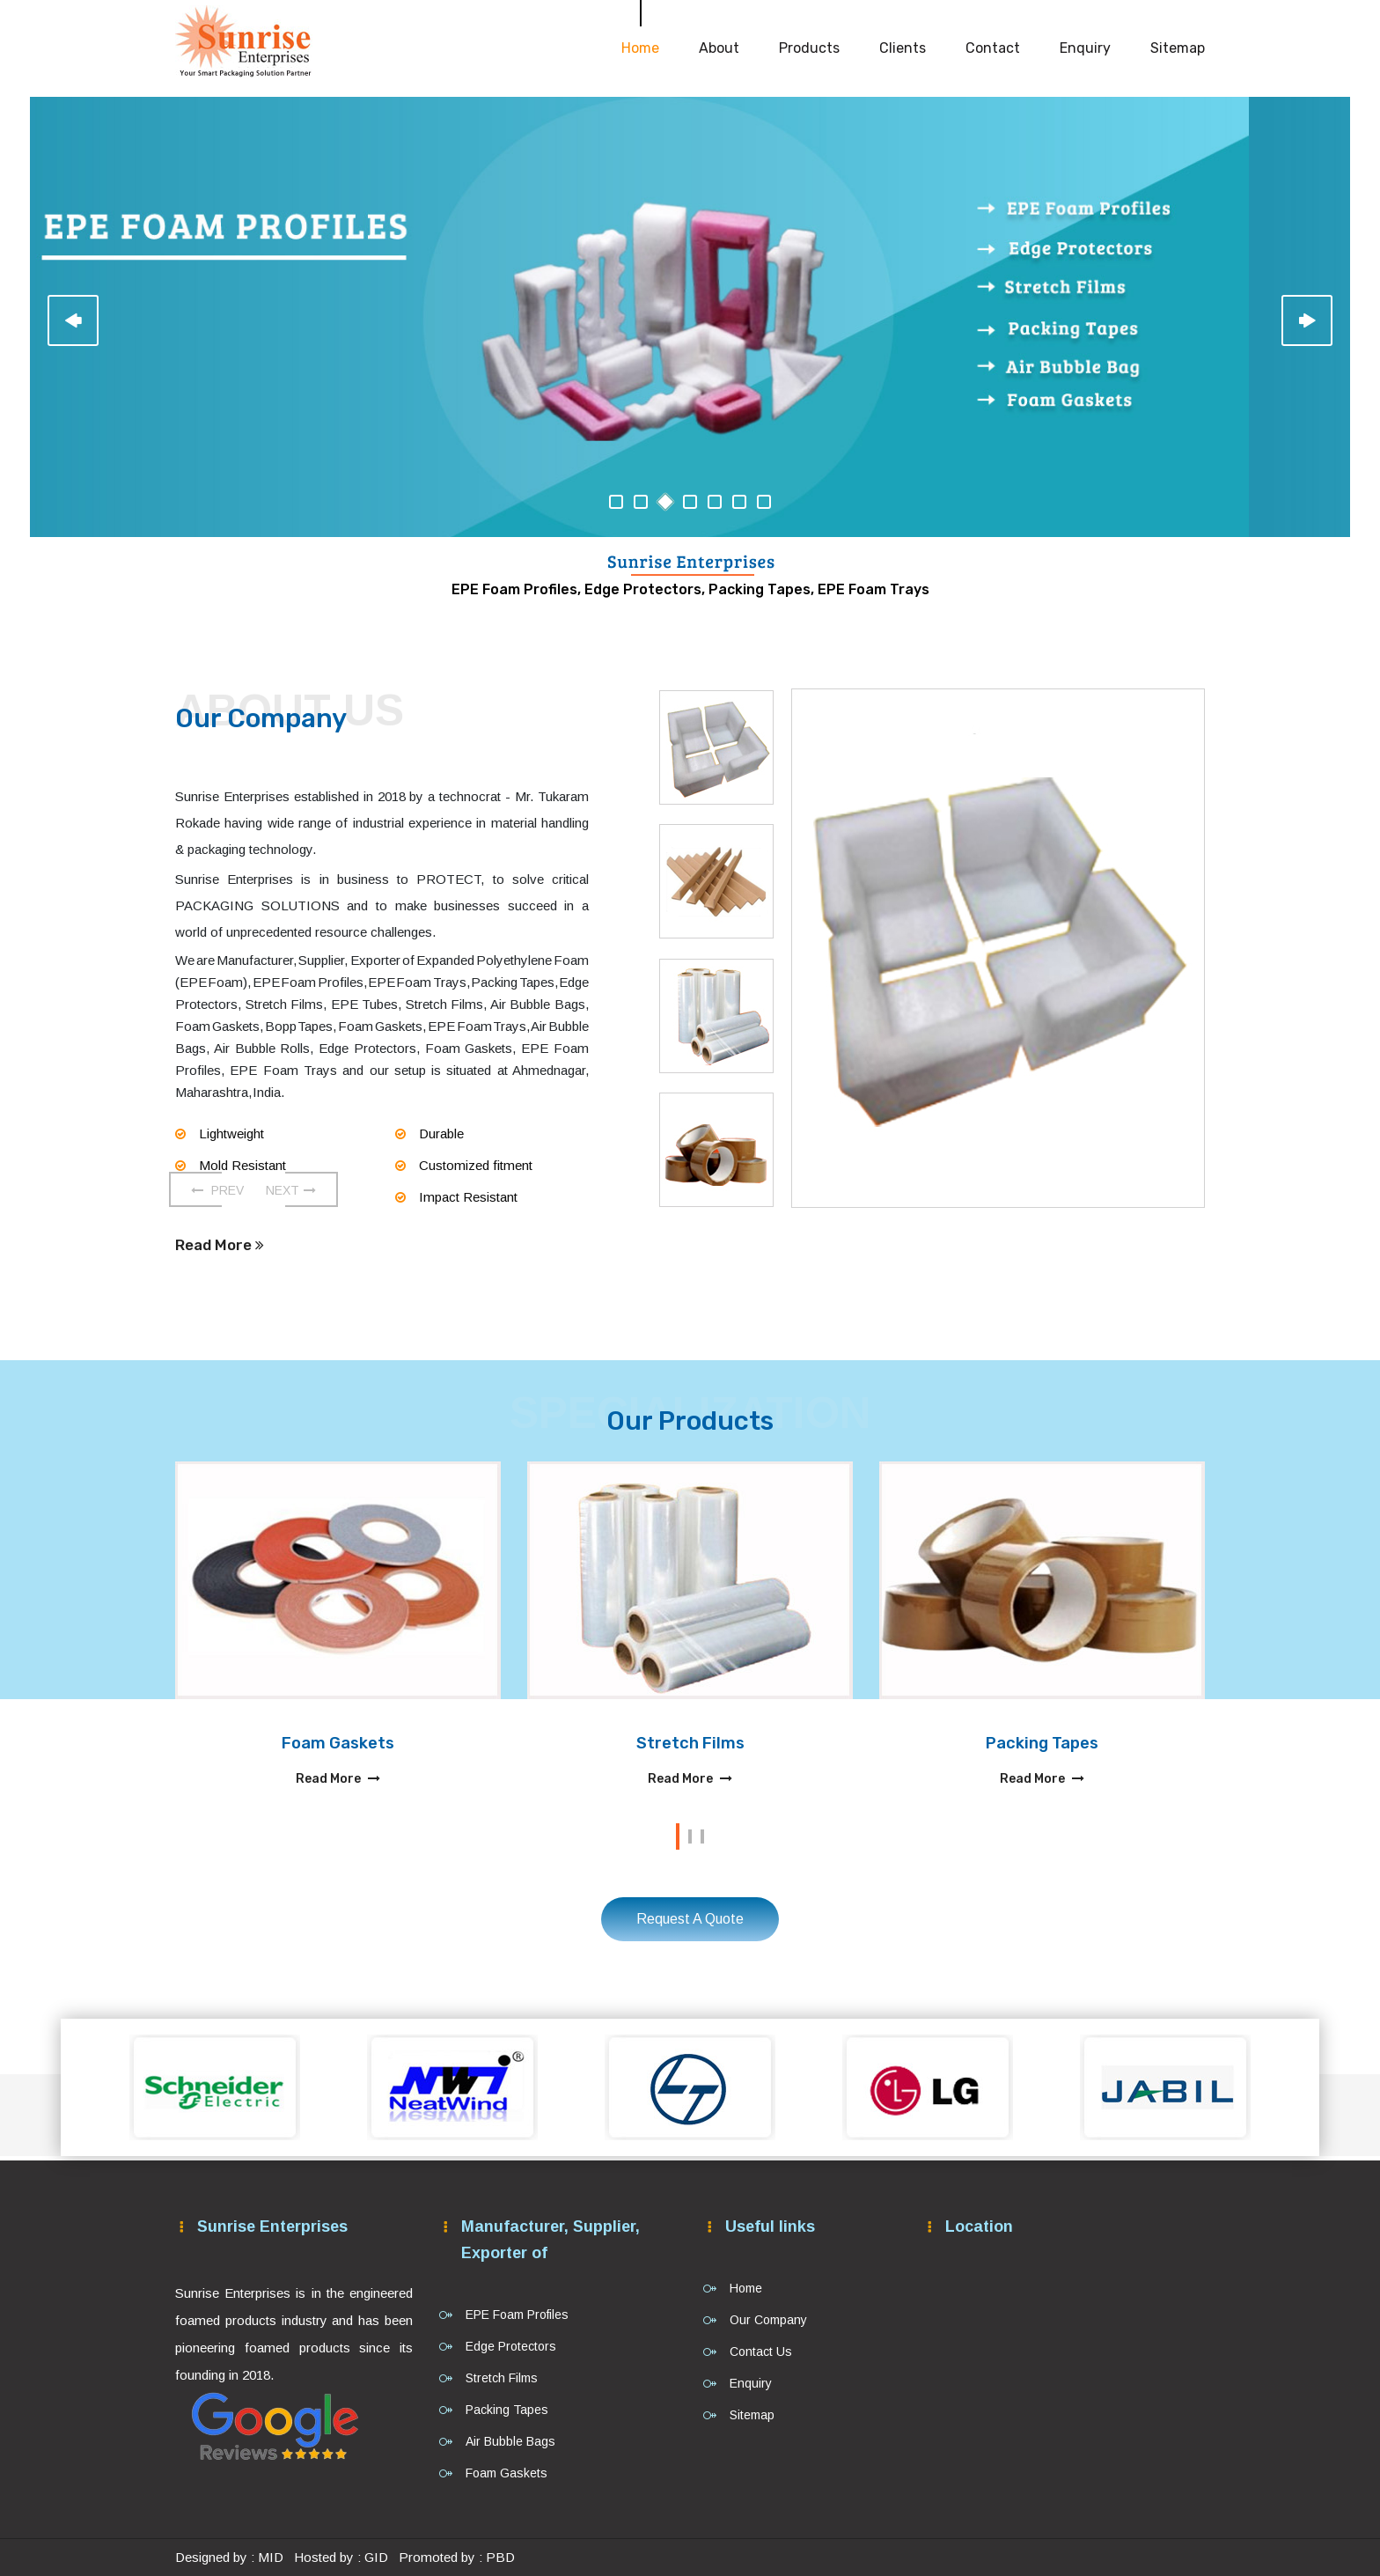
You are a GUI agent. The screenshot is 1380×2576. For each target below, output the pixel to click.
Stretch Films (690, 1743)
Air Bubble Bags (510, 2441)
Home (640, 48)
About (719, 48)
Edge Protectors (511, 2346)
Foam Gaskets (338, 1743)
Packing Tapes (1042, 1743)
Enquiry (1085, 48)
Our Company (768, 2320)
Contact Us (761, 2351)
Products (809, 48)
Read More (219, 1245)
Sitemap (1177, 48)
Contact (992, 48)
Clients (902, 48)
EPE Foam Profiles (517, 2314)
